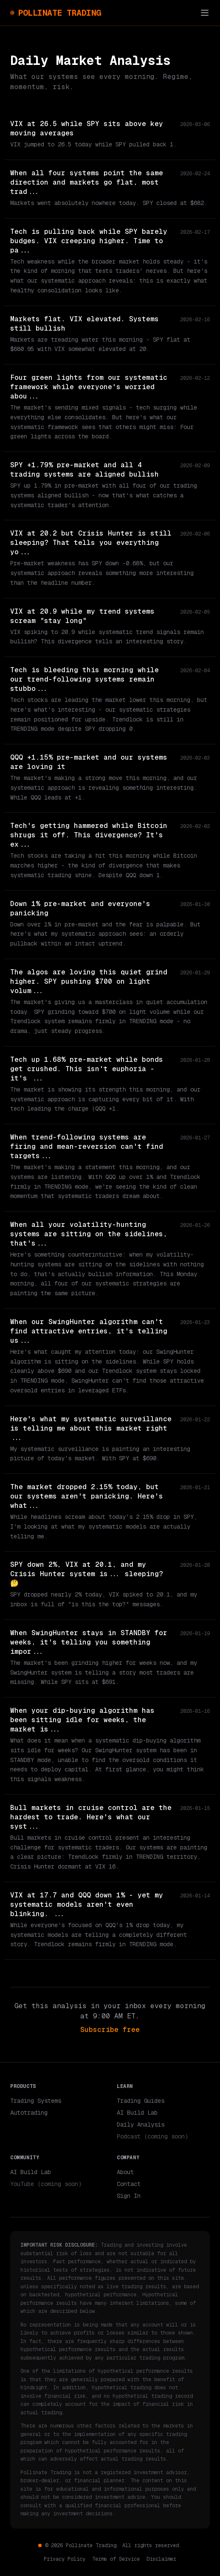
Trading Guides (140, 2101)
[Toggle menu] (205, 13)
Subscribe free (110, 2029)
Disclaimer (161, 2559)
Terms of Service (116, 2559)
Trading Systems (35, 2101)
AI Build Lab (137, 2112)
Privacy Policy (64, 2559)
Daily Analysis (140, 2124)
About (125, 2172)
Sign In (129, 2196)
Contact (129, 2184)
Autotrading (29, 2112)
